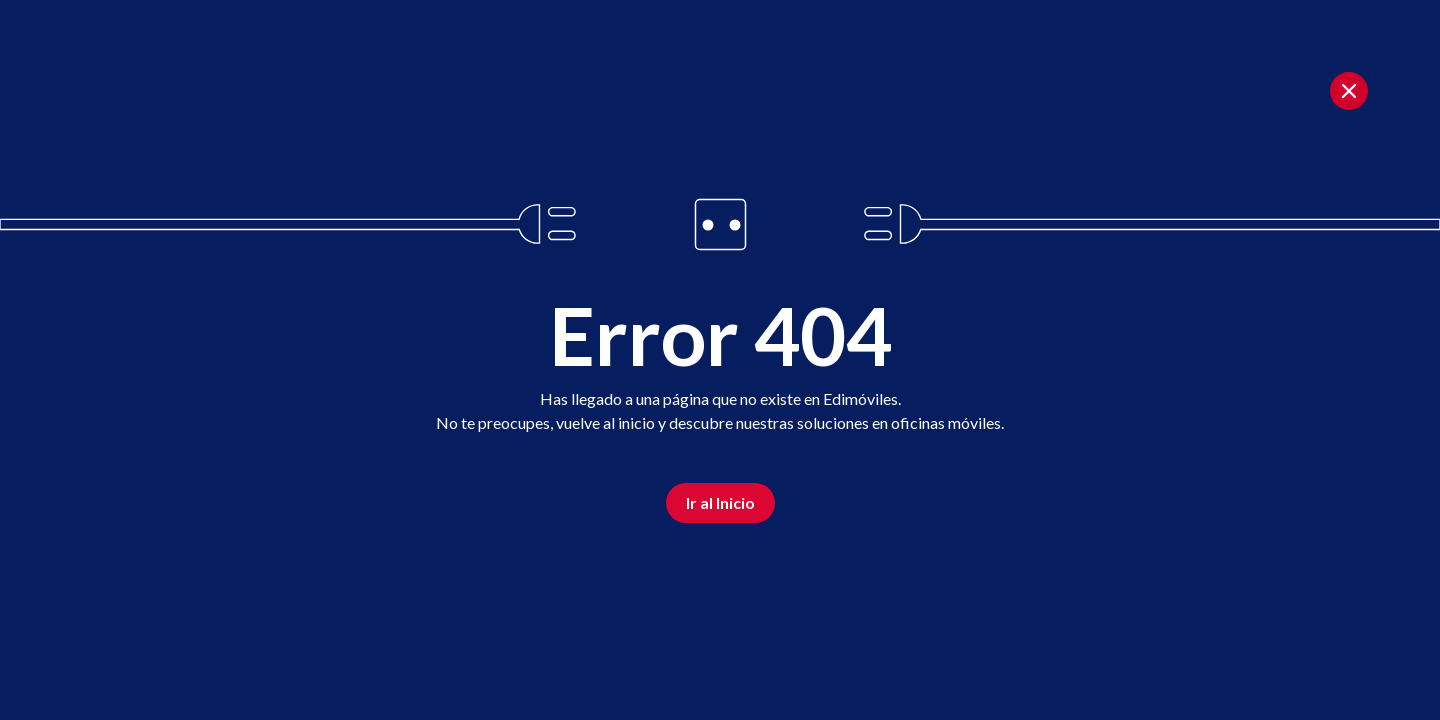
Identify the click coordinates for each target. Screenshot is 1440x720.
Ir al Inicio (720, 502)
